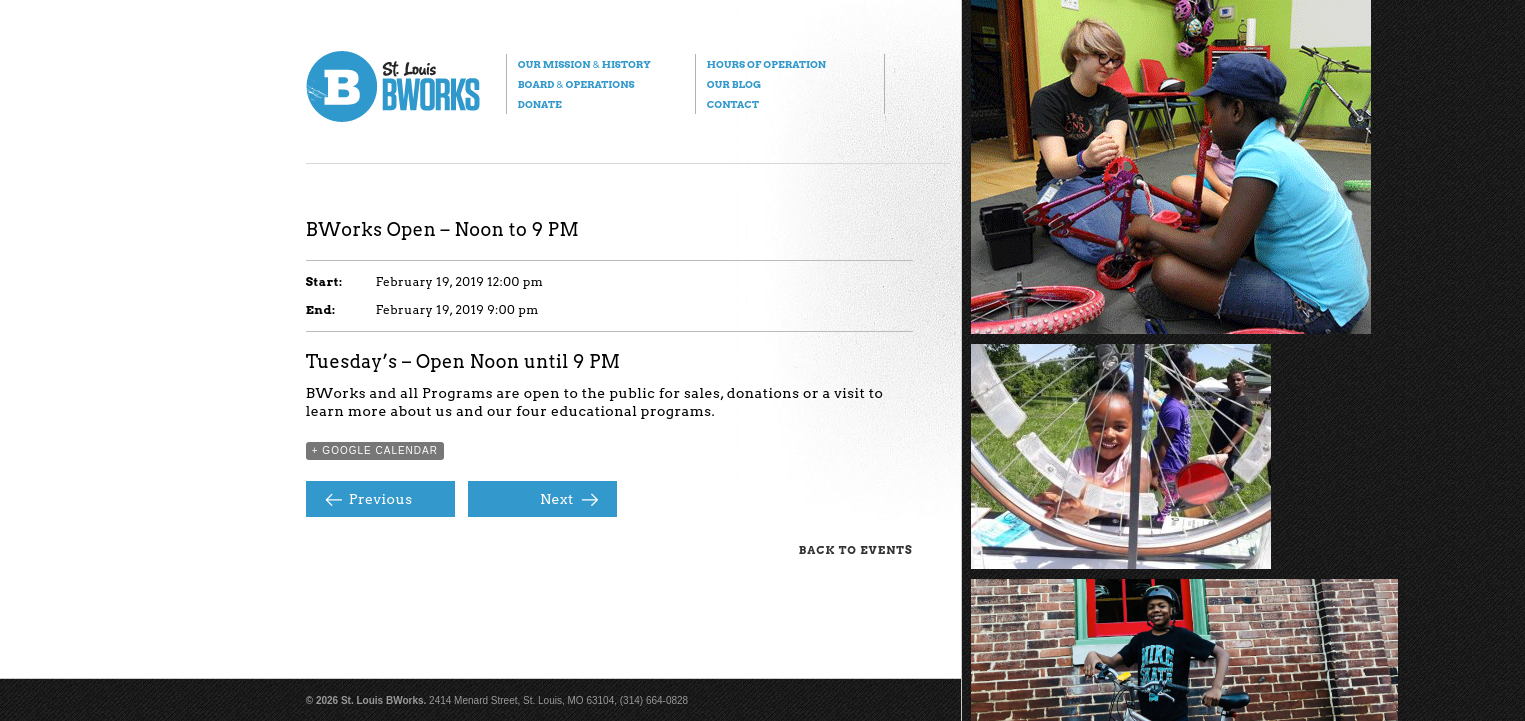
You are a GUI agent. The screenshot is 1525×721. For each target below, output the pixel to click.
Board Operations (576, 84)
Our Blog (734, 84)
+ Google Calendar (375, 450)
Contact (733, 104)
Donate (540, 104)
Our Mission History (584, 64)
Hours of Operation (766, 64)
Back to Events (856, 550)
